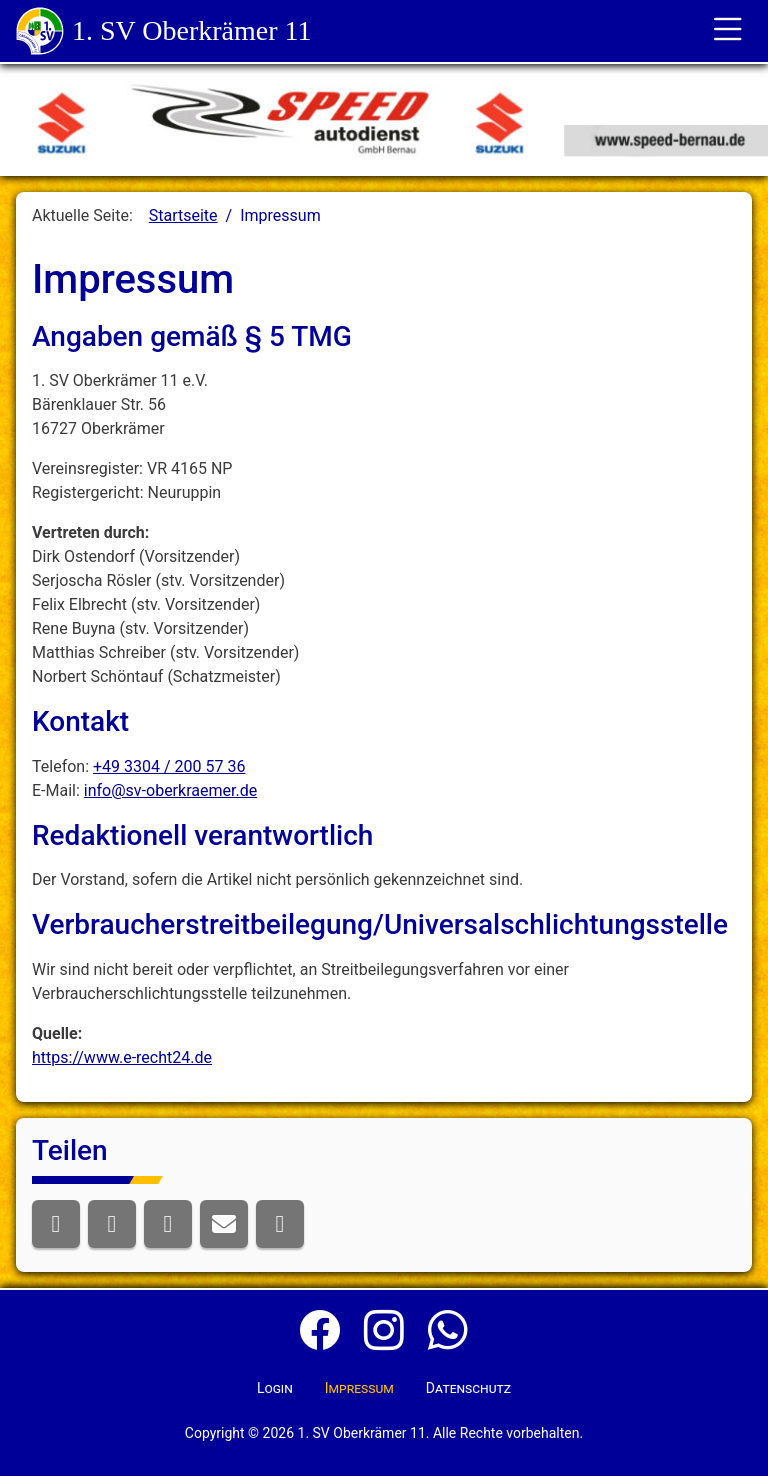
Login (275, 1388)
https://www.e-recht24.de (122, 1057)
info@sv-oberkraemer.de (170, 790)
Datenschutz (468, 1388)
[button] (56, 1224)
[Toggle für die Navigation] (728, 31)
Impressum (359, 1388)
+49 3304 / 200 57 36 (169, 766)
